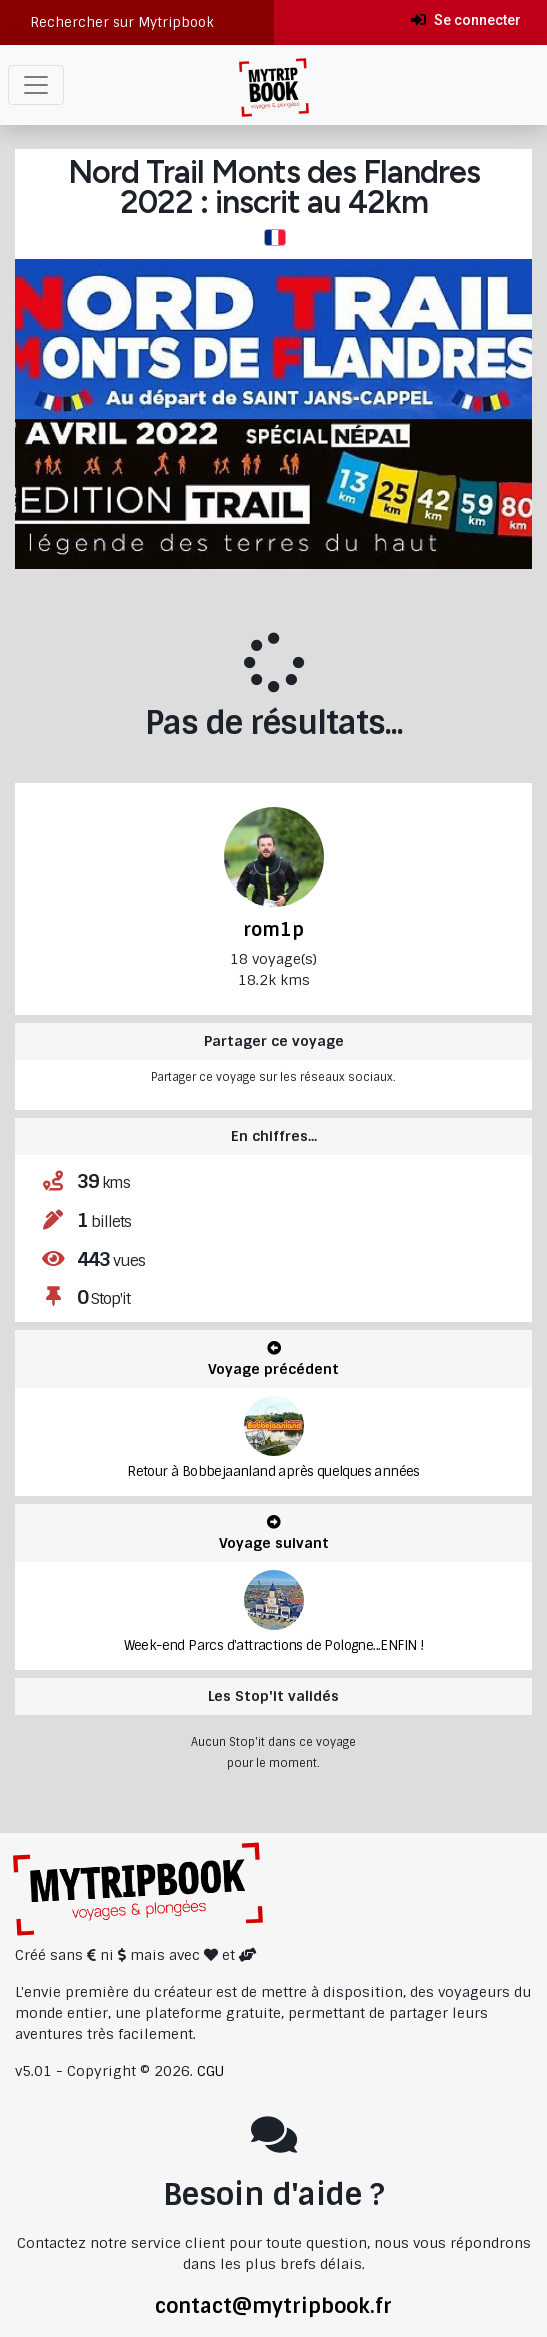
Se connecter (466, 20)
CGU (210, 2071)
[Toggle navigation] (36, 85)
